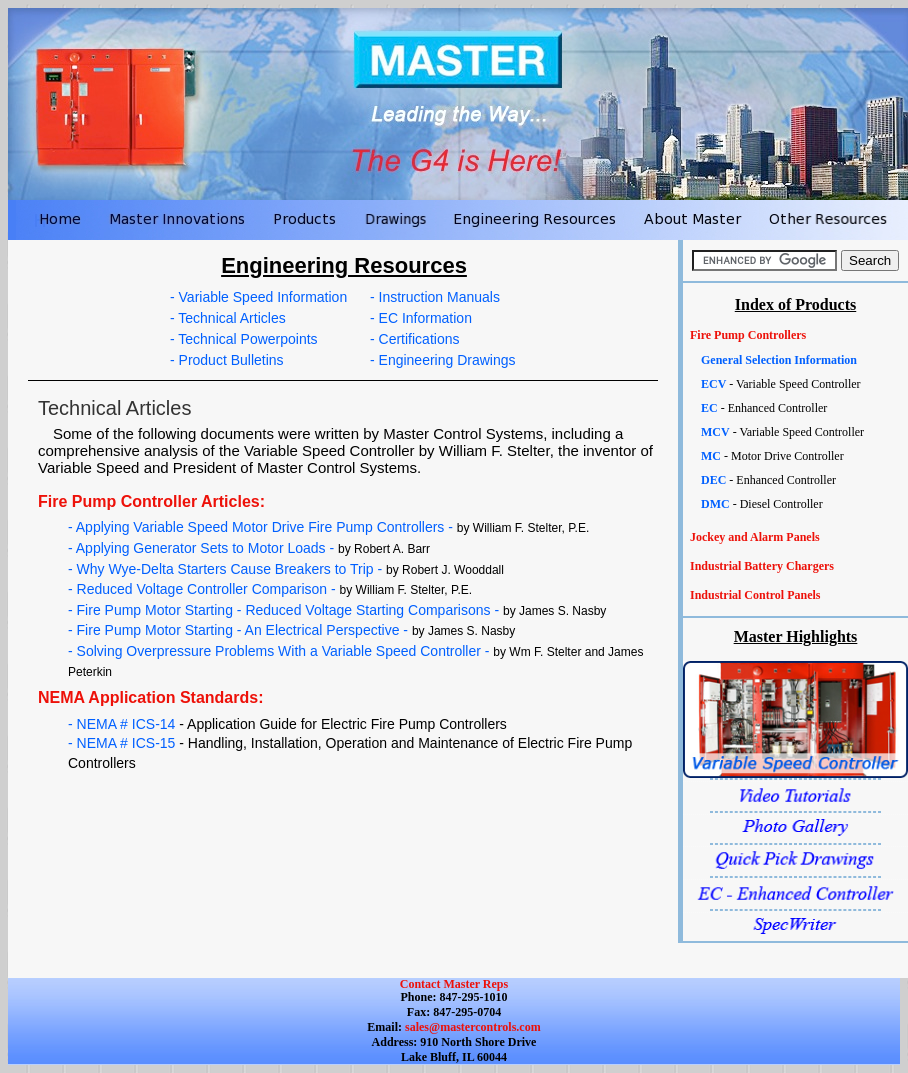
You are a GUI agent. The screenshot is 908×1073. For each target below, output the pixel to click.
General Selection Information (779, 360)
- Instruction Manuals (435, 297)
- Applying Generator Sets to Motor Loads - (249, 548)
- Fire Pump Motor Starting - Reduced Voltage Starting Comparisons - (337, 610)
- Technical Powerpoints (244, 339)
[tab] (795, 335)
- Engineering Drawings (443, 360)
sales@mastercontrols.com (471, 1027)
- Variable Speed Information (258, 297)
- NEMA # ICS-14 (287, 724)
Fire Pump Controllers (748, 335)
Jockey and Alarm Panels (755, 537)
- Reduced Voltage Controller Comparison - (270, 589)
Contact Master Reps (454, 984)
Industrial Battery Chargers (762, 566)
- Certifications (414, 339)
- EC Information (421, 318)
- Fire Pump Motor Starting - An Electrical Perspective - (291, 630)
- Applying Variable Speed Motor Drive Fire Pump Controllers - (328, 527)
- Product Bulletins (227, 360)
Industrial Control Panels (755, 595)
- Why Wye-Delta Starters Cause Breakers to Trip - (286, 569)
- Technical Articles (228, 318)
